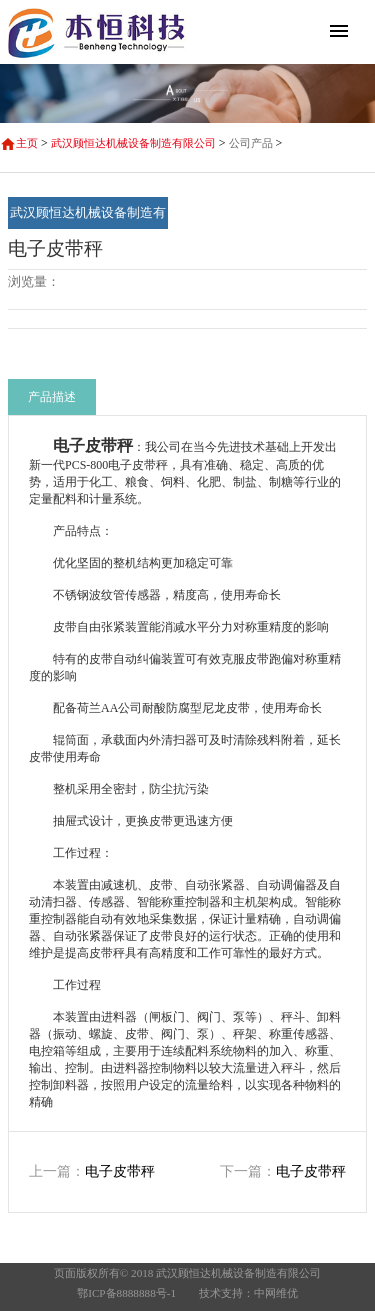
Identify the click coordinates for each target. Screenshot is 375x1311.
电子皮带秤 (120, 1171)
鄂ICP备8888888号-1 (126, 1293)
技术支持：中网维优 (248, 1293)
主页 (27, 143)
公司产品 (251, 143)
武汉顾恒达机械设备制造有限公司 (133, 143)
